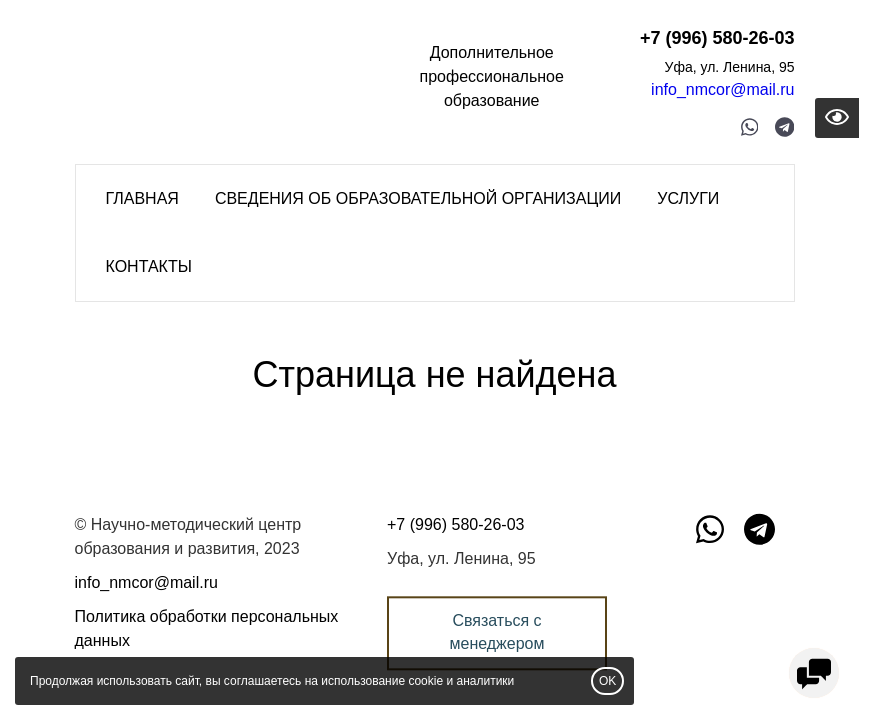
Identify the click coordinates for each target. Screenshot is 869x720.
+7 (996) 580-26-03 (717, 38)
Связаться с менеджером (496, 632)
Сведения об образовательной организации (418, 198)
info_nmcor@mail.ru (722, 89)
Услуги (688, 198)
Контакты (149, 266)
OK (607, 681)
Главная (142, 198)
